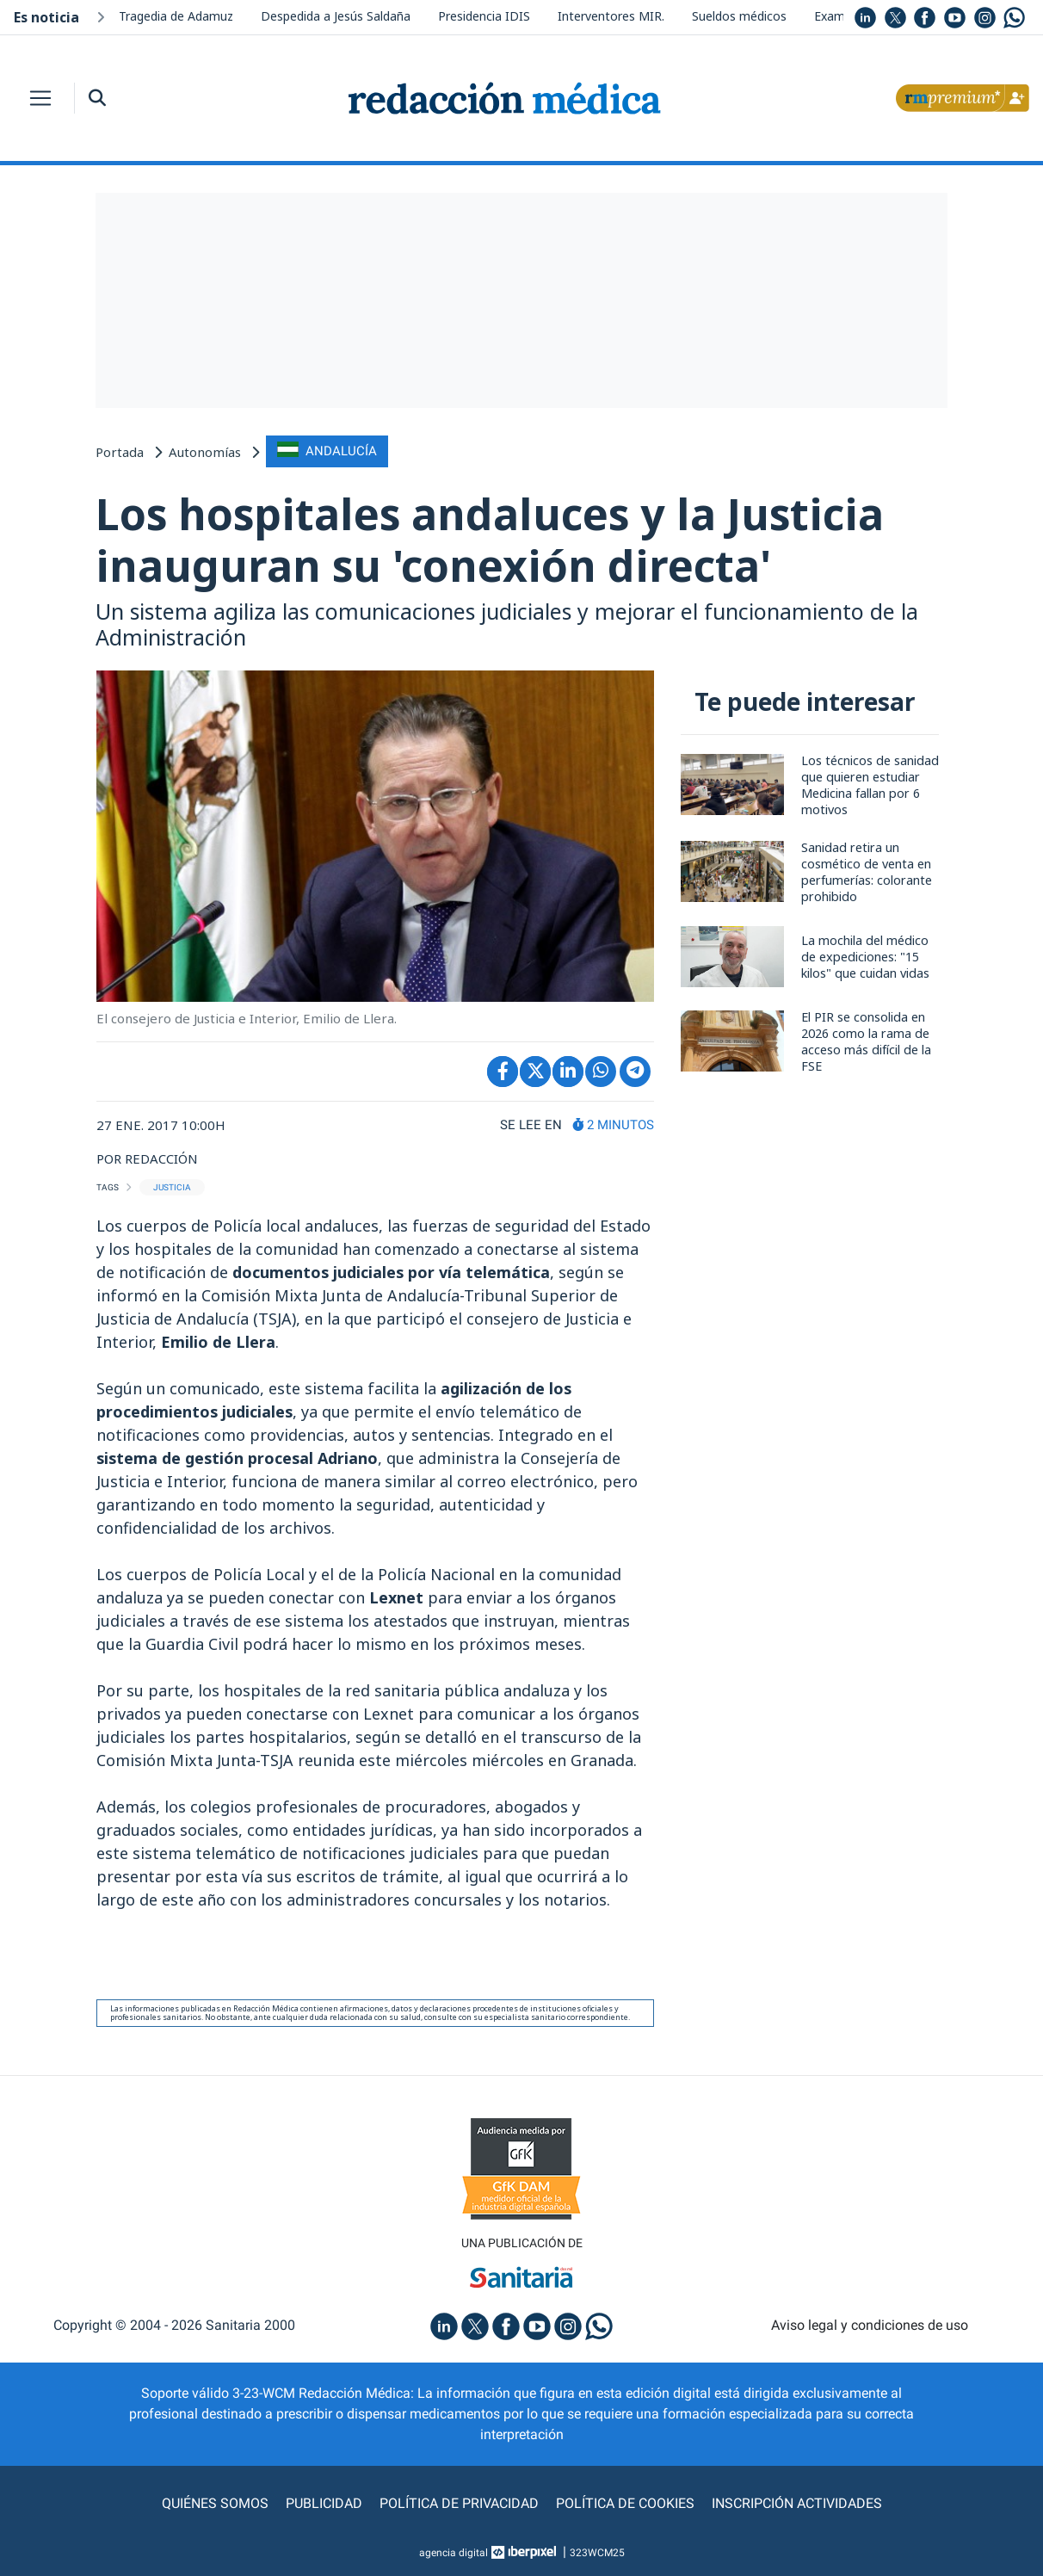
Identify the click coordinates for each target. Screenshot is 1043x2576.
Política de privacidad (459, 2503)
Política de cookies (625, 2503)
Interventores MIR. (611, 16)
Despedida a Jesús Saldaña (335, 16)
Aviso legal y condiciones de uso (869, 2325)
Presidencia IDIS (484, 16)
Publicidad (324, 2503)
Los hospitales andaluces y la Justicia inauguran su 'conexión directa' (490, 540)
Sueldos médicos (739, 16)
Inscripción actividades (797, 2503)
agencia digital (453, 2553)
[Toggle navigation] (40, 98)
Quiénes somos (215, 2503)
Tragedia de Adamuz (176, 16)
